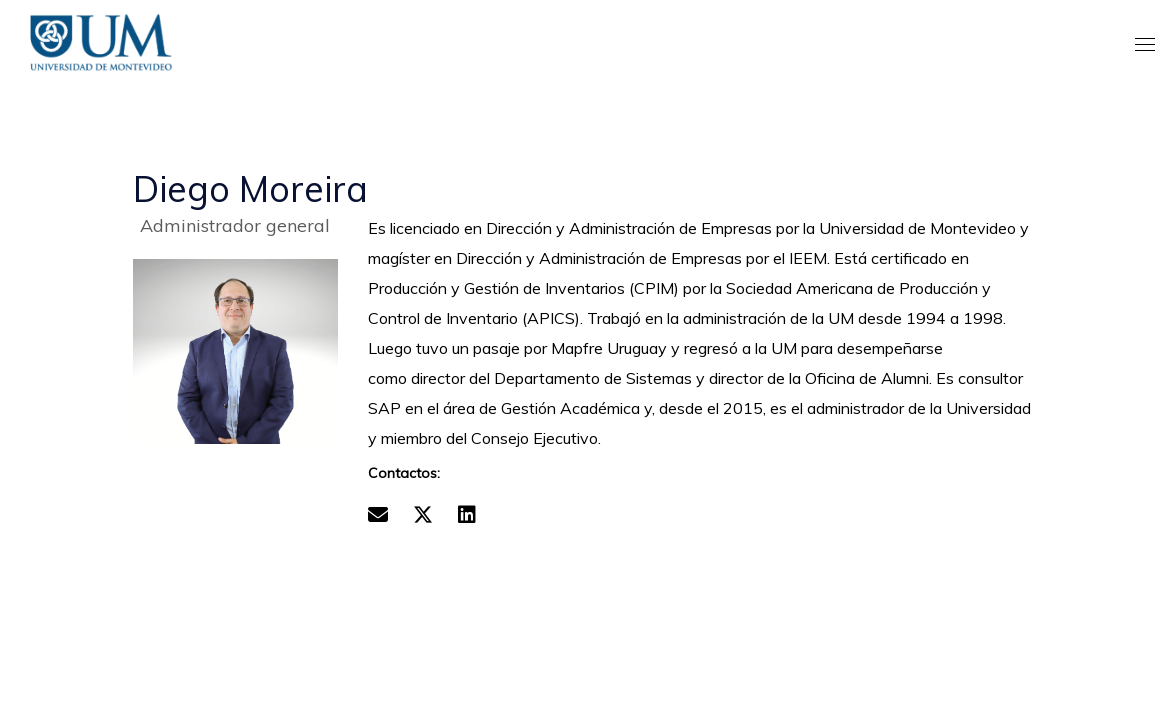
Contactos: (404, 473)
